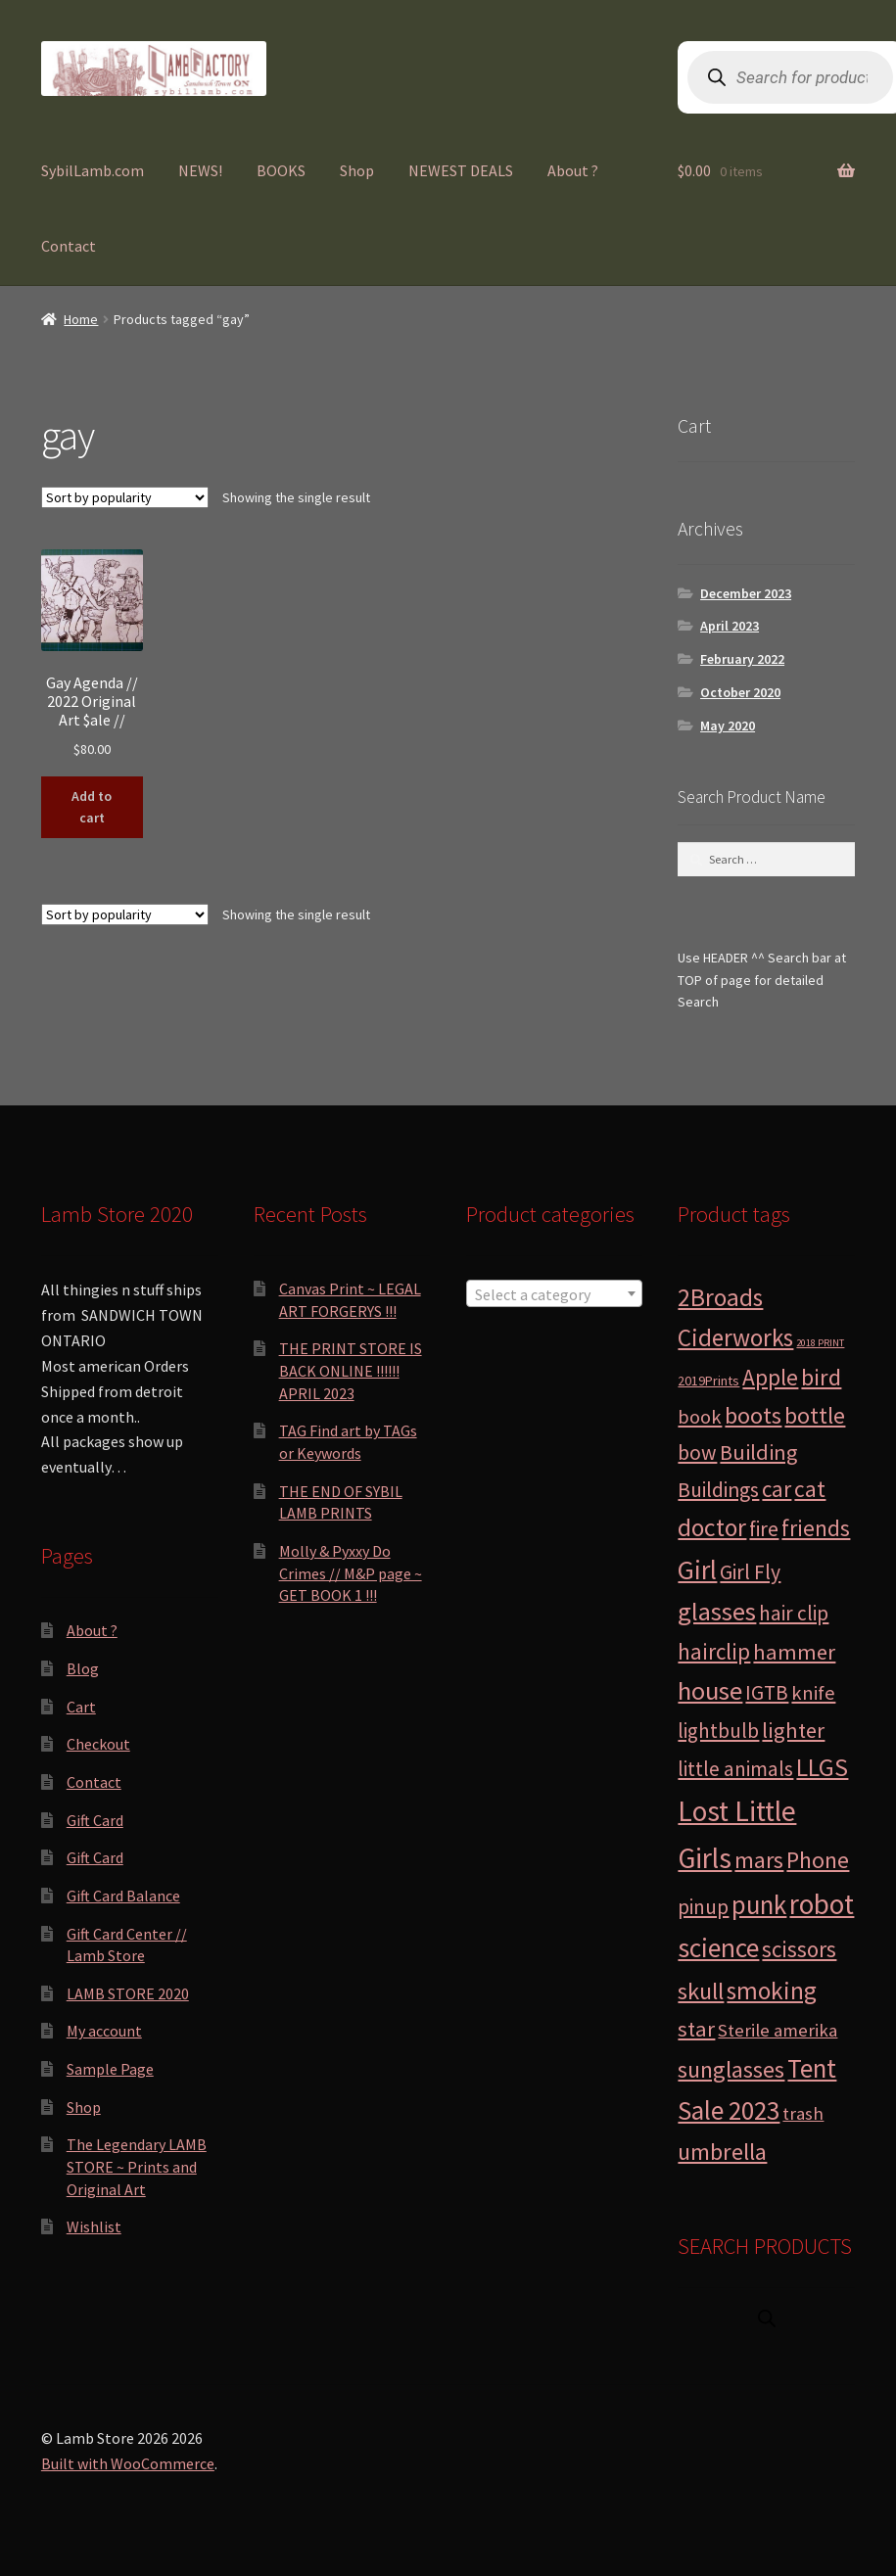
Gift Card (95, 1820)
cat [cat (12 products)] (809, 1489)
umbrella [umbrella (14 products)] (722, 2151)
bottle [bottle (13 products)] (814, 1415)
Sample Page (110, 2069)
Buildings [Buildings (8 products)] (718, 1489)
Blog (83, 1668)
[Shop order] (125, 497)
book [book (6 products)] (700, 1416)
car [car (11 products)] (776, 1489)
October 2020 (740, 692)
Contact (68, 246)
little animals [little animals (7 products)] (735, 1769)
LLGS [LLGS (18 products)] (822, 1767)
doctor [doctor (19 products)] (712, 1527)
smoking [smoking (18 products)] (772, 1990)
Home (81, 319)
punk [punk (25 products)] (758, 1905)
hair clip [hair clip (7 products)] (793, 1613)
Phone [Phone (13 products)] (817, 1860)
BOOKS (281, 170)
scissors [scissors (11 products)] (799, 1949)
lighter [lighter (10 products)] (793, 1730)
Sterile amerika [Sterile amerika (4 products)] (777, 2030)
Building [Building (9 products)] (758, 1452)
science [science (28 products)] (718, 1948)
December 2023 (745, 593)
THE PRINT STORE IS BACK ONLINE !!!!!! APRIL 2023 (350, 1370)
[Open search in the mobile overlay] (767, 2318)
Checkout (98, 1744)
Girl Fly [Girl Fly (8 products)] (750, 1572)
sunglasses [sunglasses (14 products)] (731, 2069)
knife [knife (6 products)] (813, 1693)
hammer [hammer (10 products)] (794, 1651)
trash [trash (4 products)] (803, 2113)
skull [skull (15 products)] (701, 1991)
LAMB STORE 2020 (128, 1993)
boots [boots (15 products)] (753, 1415)
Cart (81, 1706)
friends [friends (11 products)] (815, 1528)
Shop (357, 170)
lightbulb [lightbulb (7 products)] (718, 1730)
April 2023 (729, 625)
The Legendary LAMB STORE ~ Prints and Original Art (137, 2166)
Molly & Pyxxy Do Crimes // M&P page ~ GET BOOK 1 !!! (350, 1573)
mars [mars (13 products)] (758, 1860)
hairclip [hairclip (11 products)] (714, 1651)
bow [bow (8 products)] (697, 1452)
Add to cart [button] (91, 807)
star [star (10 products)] (696, 2028)
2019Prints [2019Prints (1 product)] (708, 1380)
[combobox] (554, 1293)
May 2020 (727, 725)
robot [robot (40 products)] (821, 1904)
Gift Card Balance (123, 1895)
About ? (572, 170)
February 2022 (742, 659)
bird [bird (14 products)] (821, 1377)
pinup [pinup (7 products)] (703, 1907)
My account (104, 2030)
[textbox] (554, 1294)
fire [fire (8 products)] (763, 1529)
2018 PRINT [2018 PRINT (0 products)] (820, 1342)
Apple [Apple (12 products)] (770, 1377)
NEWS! (200, 170)
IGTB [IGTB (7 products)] (766, 1692)
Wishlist (94, 2226)
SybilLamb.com (92, 170)
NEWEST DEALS (460, 170)
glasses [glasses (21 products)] (717, 1611)
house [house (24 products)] (710, 1690)
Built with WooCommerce (127, 2463)
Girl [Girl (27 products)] (697, 1569)
